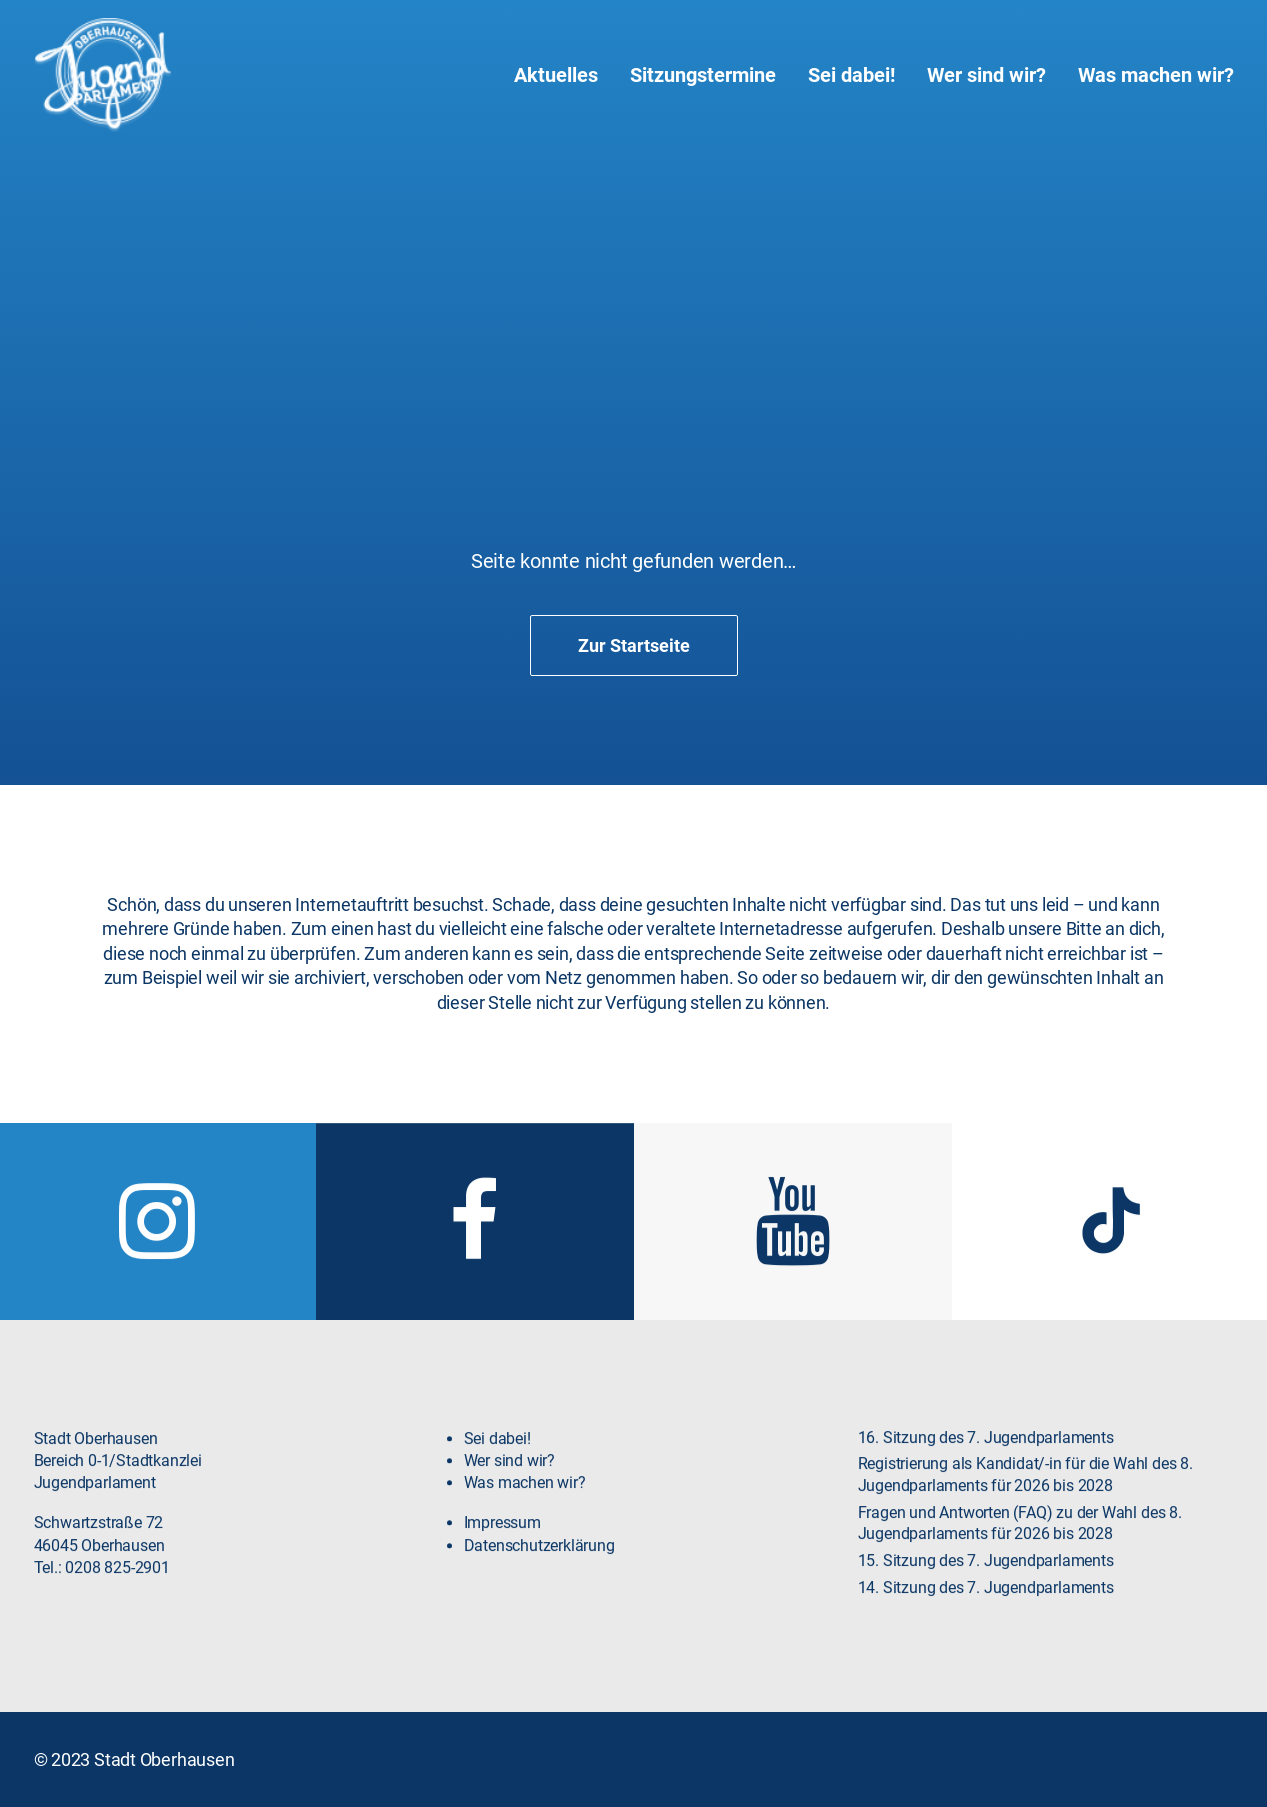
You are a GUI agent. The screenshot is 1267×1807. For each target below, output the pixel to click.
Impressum (502, 1564)
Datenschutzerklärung (539, 1587)
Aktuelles (556, 75)
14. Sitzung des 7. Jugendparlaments (986, 1630)
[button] (156, 1295)
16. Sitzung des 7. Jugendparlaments (986, 1480)
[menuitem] (563, 75)
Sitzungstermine (703, 75)
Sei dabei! (851, 75)
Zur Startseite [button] (634, 645)
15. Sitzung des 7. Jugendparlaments (986, 1603)
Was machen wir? (1156, 75)
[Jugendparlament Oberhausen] (103, 75)
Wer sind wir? (986, 75)
